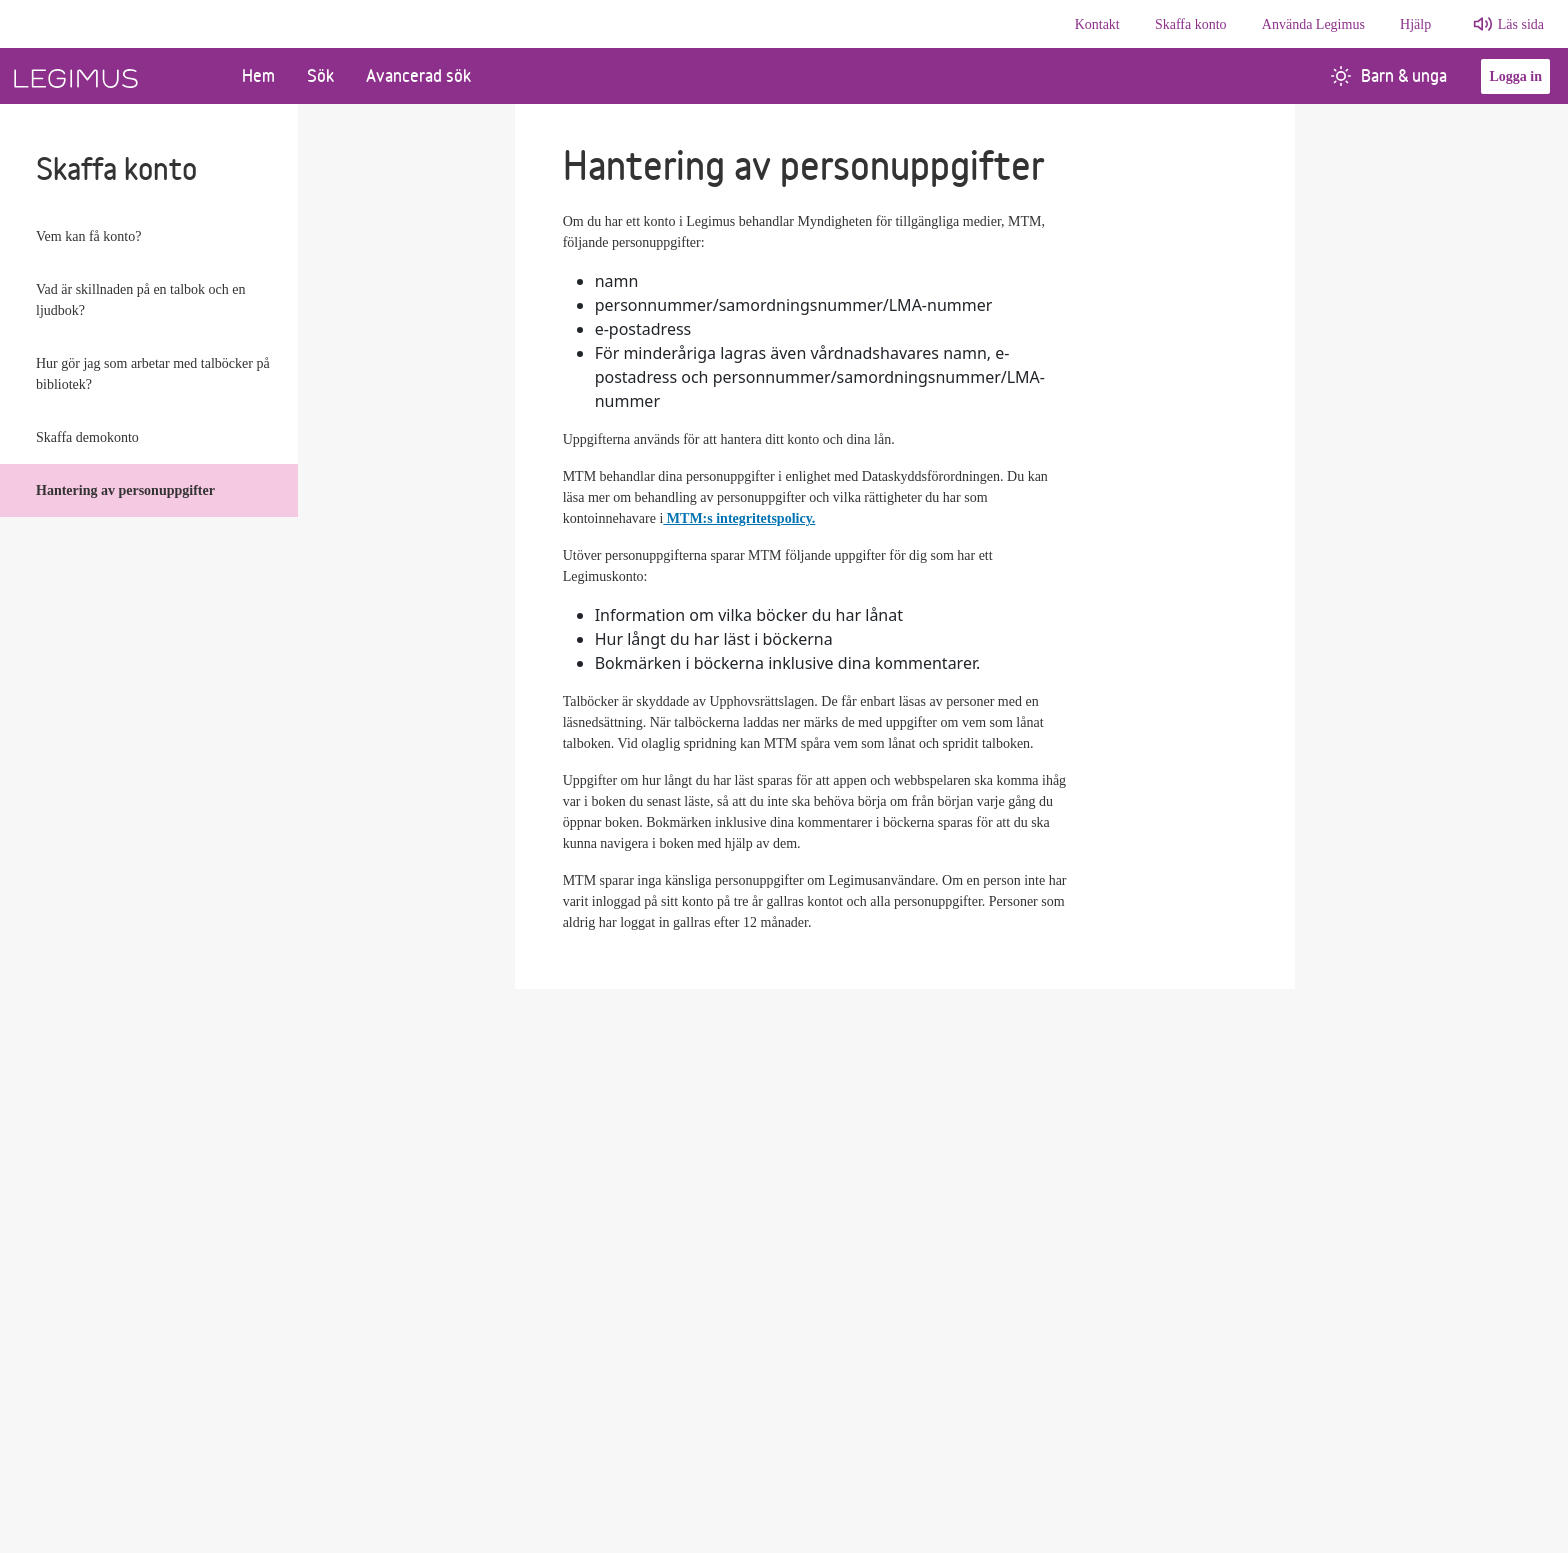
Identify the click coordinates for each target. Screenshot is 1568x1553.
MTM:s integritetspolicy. (739, 518)
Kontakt (1097, 24)
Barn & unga (1389, 75)
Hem (258, 75)
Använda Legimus (1313, 24)
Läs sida (1521, 24)
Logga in (1515, 76)
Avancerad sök (418, 75)
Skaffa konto (1191, 24)
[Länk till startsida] (113, 76)
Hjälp (1415, 24)
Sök (320, 75)
